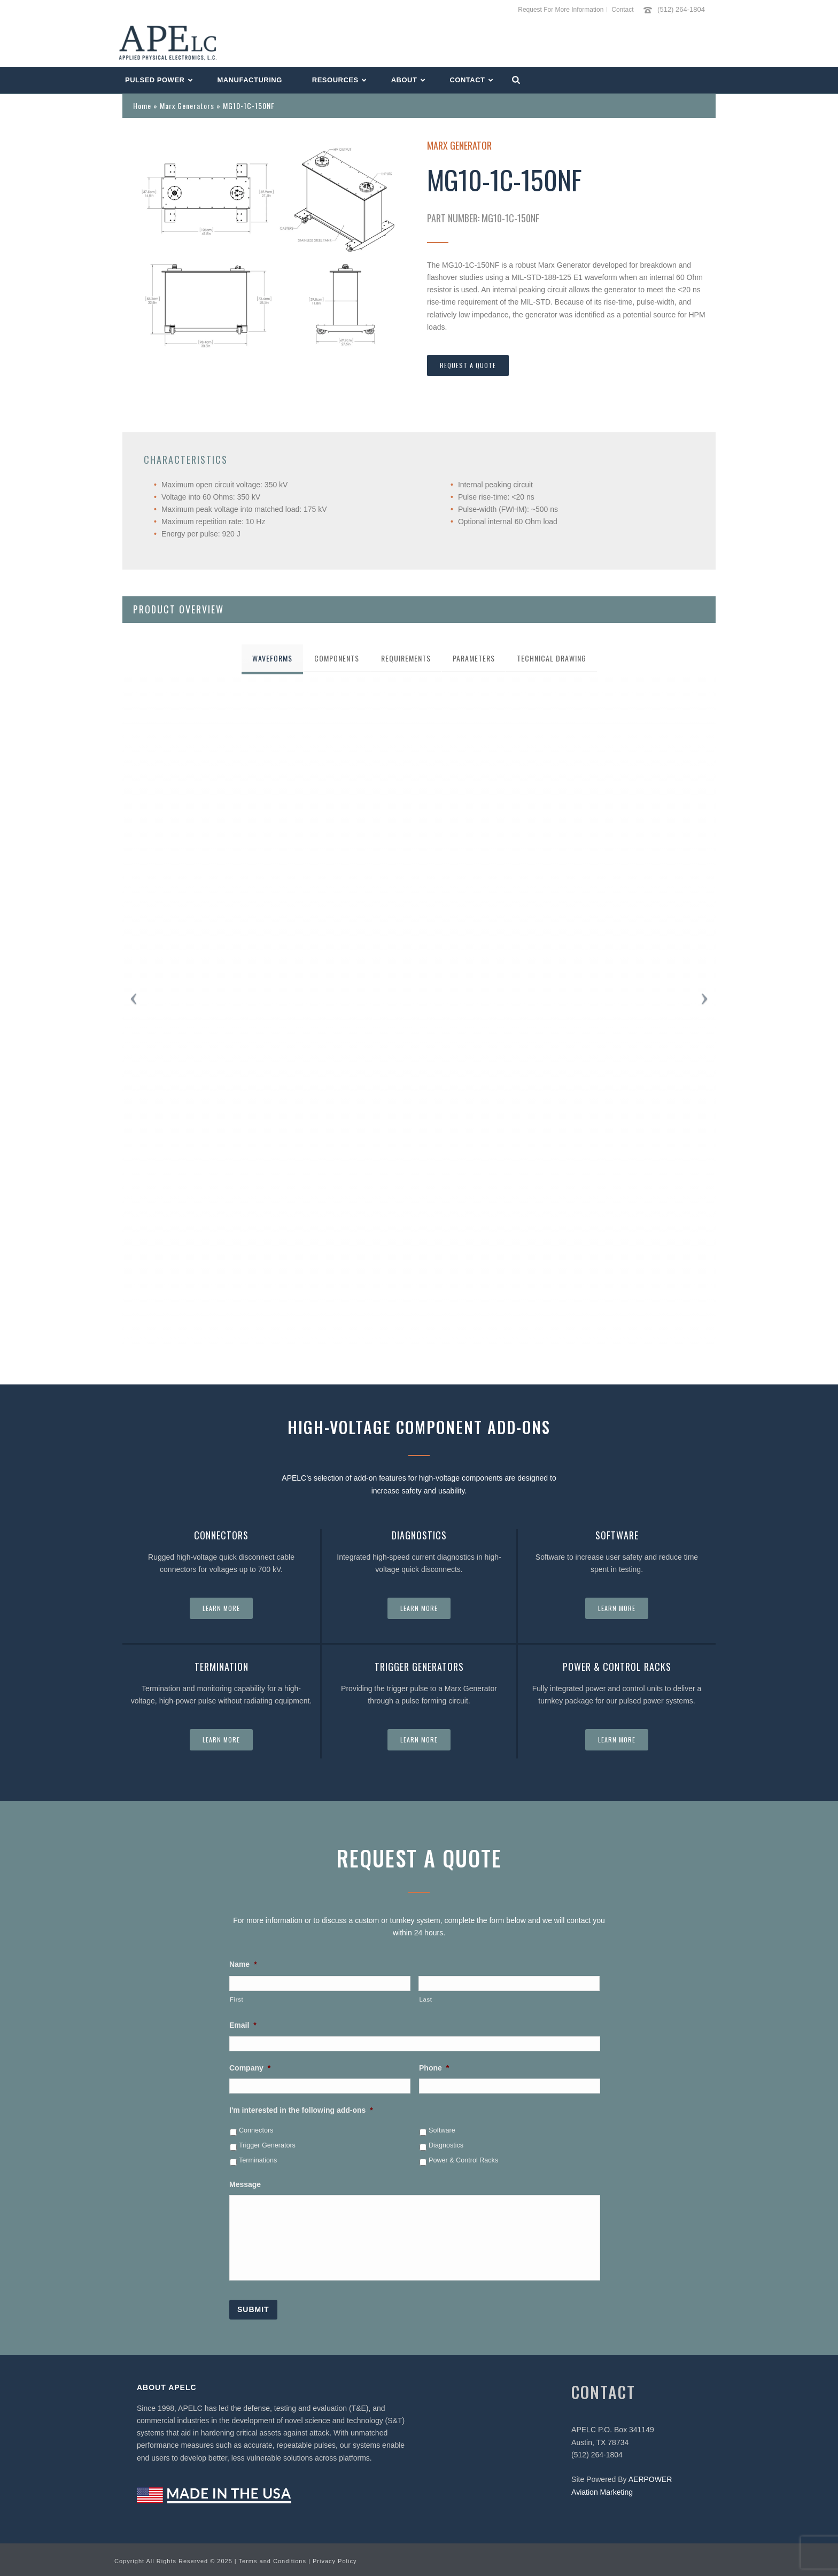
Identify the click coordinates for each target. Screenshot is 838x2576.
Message (245, 2184)
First (236, 1999)
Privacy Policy (334, 2561)
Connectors (256, 2130)
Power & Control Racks (463, 2160)
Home (142, 105)
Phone (434, 2068)
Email (243, 2025)
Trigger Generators (267, 2145)
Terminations (258, 2160)
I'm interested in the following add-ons (301, 2110)
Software (442, 2130)
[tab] (272, 658)
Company (249, 2068)
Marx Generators (187, 105)
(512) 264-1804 (681, 9)
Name (243, 1964)
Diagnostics (446, 2145)
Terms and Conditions (272, 2561)
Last (425, 1999)
